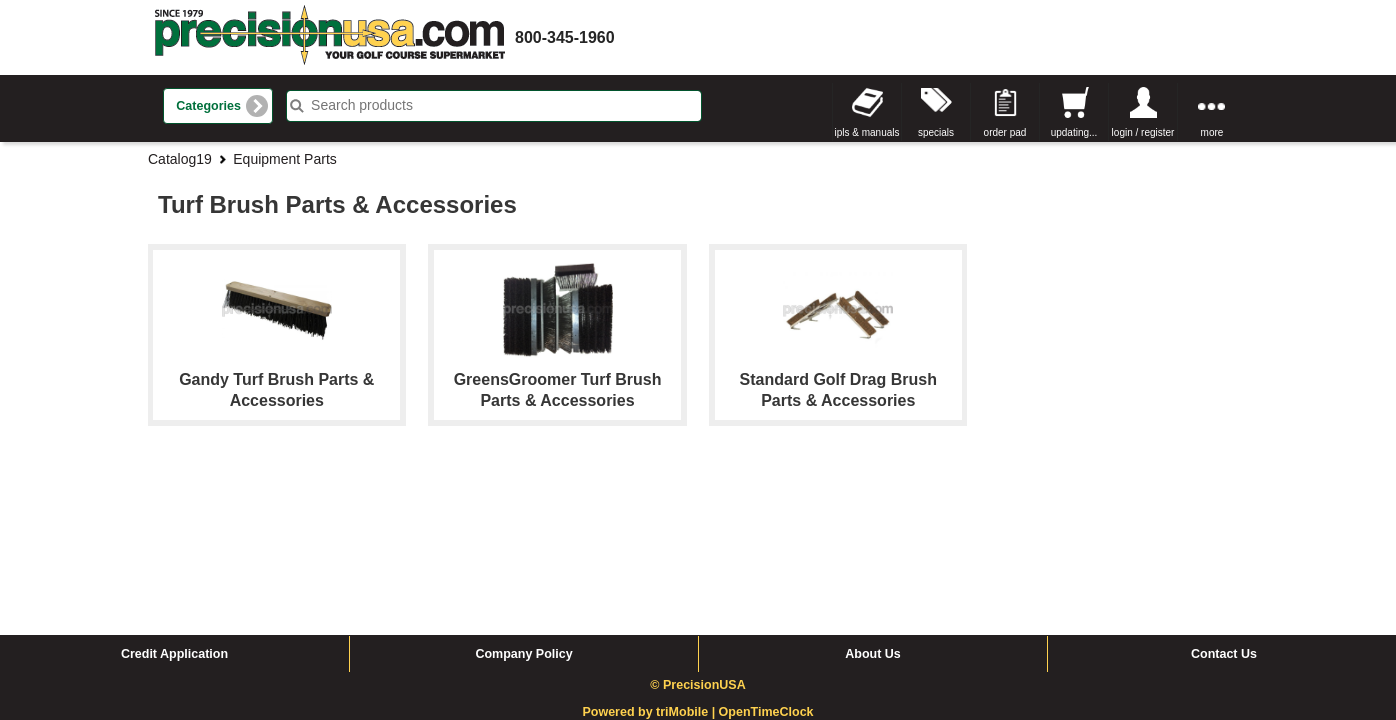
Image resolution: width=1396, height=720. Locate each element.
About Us (873, 503)
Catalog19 (180, 159)
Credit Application (174, 503)
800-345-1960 (565, 37)
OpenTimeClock (766, 561)
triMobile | (687, 561)
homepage (330, 37)
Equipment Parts (285, 159)
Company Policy (523, 503)
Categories (208, 106)
